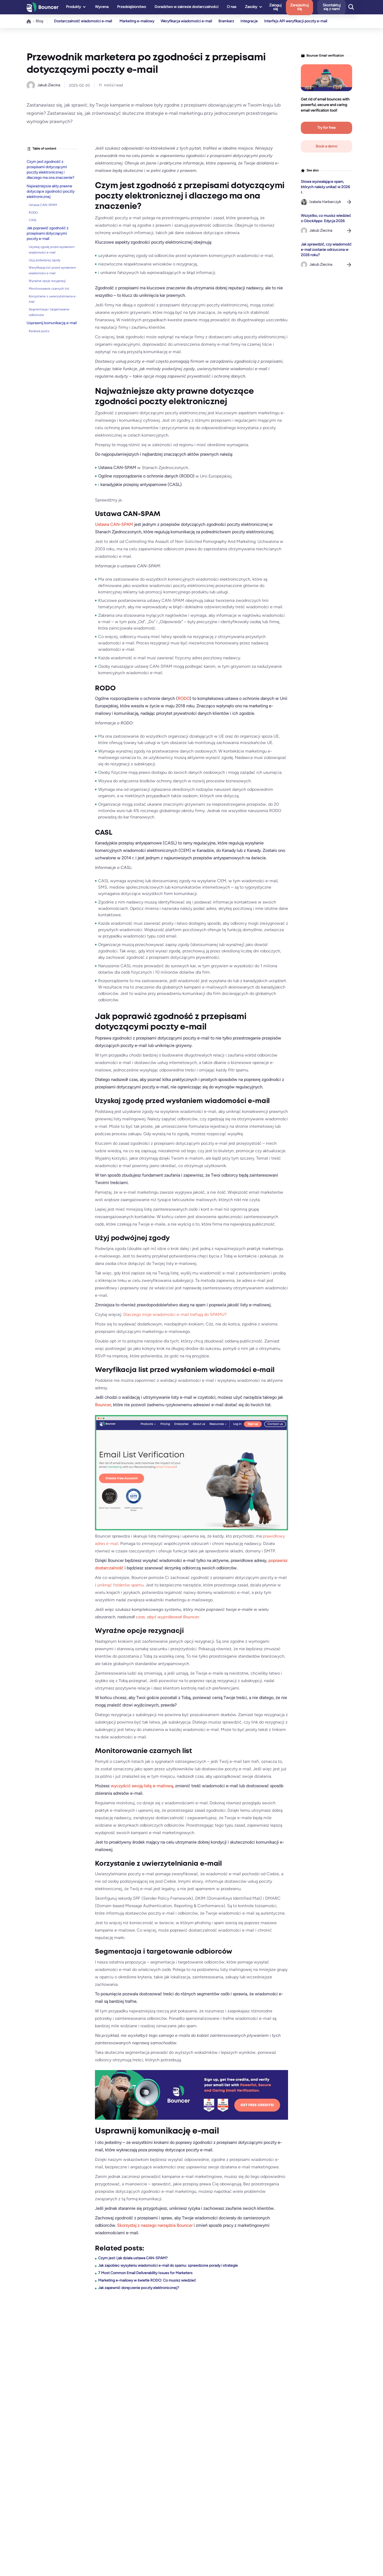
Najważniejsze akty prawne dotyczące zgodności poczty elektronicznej (50, 191)
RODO (33, 212)
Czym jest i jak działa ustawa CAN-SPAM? (133, 2258)
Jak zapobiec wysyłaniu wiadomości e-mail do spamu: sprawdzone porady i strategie (168, 2265)
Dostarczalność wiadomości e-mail (83, 21)
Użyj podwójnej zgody (44, 260)
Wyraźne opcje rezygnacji (47, 281)
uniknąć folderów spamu (120, 1584)
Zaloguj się (286, 7)
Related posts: (39, 331)
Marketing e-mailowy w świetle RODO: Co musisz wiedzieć (147, 2280)
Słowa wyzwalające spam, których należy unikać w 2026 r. (325, 187)
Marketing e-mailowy (136, 21)
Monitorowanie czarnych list (49, 288)
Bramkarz (228, 21)
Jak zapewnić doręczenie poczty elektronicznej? (138, 2288)
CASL (33, 220)
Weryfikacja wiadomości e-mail (187, 21)
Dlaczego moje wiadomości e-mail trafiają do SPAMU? (175, 1314)
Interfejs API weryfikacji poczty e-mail (299, 21)
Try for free (326, 127)
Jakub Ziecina (48, 85)
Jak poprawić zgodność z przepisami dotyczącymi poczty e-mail (47, 233)
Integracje (252, 21)
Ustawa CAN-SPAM (43, 205)
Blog (39, 21)
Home (29, 21)
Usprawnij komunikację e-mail (52, 323)
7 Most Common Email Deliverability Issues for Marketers (145, 2273)
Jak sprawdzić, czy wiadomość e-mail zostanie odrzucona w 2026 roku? (326, 249)
